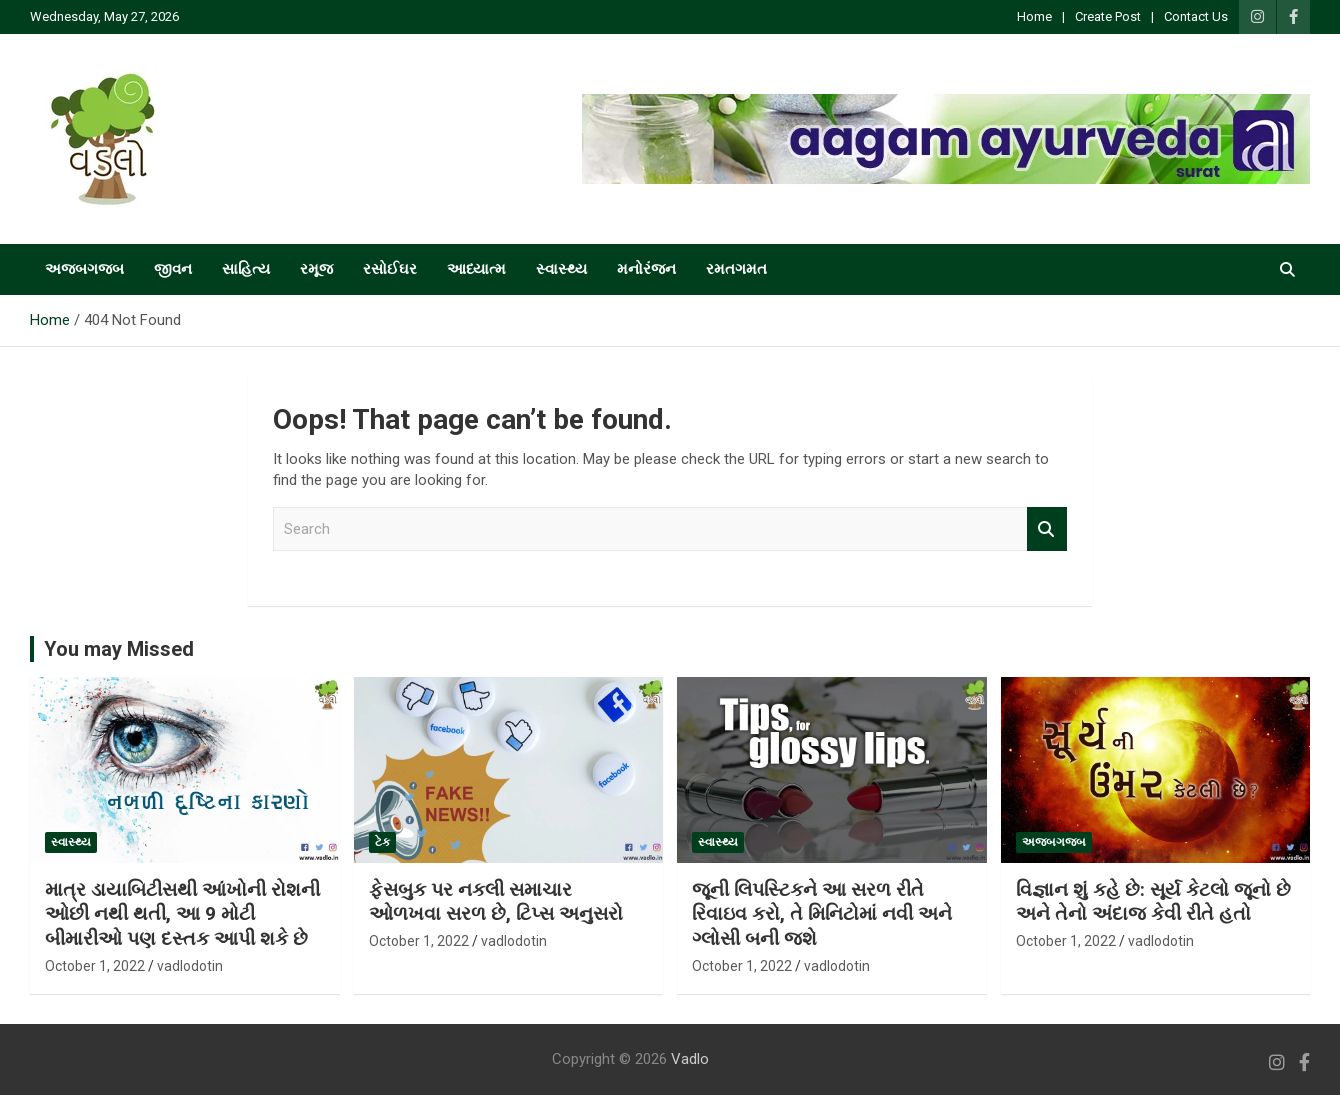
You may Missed (119, 649)
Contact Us (1196, 16)
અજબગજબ (84, 269)
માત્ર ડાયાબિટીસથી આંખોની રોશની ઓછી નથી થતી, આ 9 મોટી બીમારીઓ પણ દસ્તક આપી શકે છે (182, 914)
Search (1047, 529)
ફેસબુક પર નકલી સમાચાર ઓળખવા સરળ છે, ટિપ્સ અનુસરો (496, 902)
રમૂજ (316, 269)
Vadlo (690, 1059)
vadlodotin (190, 966)
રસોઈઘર (390, 269)
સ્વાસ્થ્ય (561, 269)
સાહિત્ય (246, 269)
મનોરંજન (646, 269)
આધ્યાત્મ (476, 269)
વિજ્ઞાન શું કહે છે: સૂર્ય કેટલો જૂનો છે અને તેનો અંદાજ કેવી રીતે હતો (1153, 902)
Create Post (1108, 16)
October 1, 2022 (95, 966)
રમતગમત (736, 269)
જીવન (173, 269)
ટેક (382, 842)
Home (1034, 16)
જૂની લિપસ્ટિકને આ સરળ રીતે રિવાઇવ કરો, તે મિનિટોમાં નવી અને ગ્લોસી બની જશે (822, 914)
